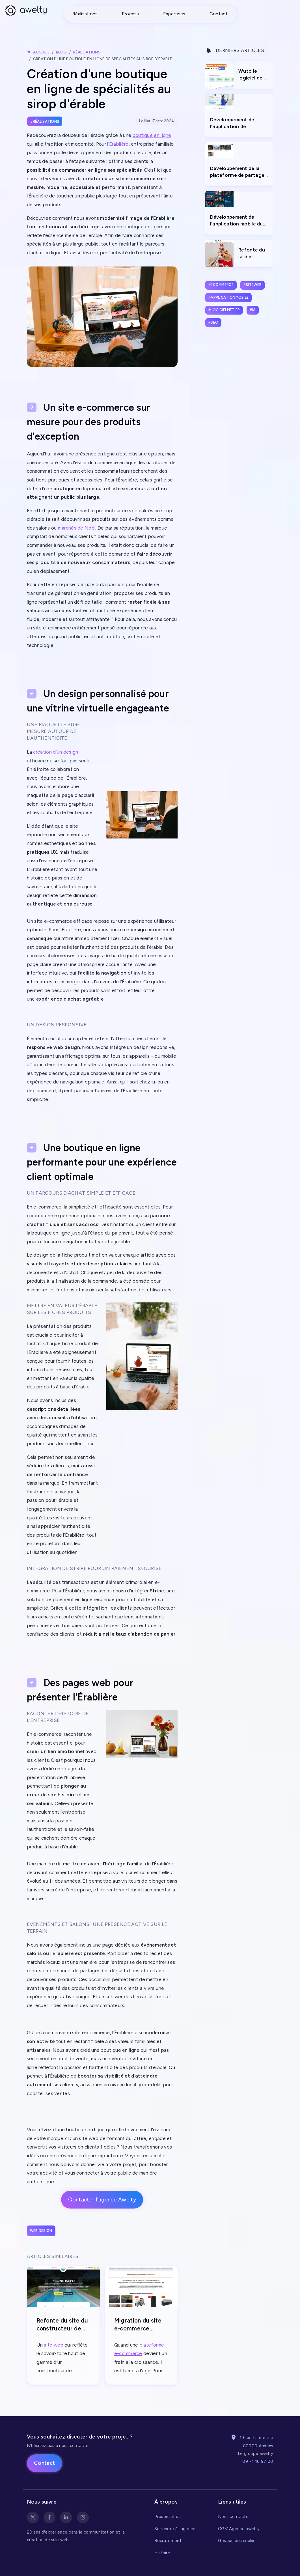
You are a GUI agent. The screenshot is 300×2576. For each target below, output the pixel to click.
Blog (61, 52)
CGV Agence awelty (239, 2528)
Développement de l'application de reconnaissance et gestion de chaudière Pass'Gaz (235, 123)
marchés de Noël (77, 528)
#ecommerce (221, 285)
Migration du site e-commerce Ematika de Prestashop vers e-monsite (140, 2325)
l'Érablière (117, 144)
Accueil (41, 52)
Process (130, 13)
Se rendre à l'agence (175, 2528)
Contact (219, 13)
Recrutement (168, 2540)
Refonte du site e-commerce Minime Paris (252, 253)
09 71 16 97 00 (257, 2461)
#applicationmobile (228, 297)
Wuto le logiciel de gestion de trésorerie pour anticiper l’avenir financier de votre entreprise (252, 74)
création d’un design (55, 752)
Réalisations (85, 13)
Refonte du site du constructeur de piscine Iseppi (62, 2325)
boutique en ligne (152, 135)
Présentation (167, 2516)
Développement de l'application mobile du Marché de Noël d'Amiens (236, 220)
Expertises (174, 13)
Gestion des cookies (238, 2540)
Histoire (162, 2552)
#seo (213, 322)
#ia (253, 310)
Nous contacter (234, 2516)
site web (53, 2345)
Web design (41, 2231)
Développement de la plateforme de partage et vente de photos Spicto (237, 172)
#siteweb (252, 285)
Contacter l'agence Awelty (102, 2199)
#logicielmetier (224, 310)
